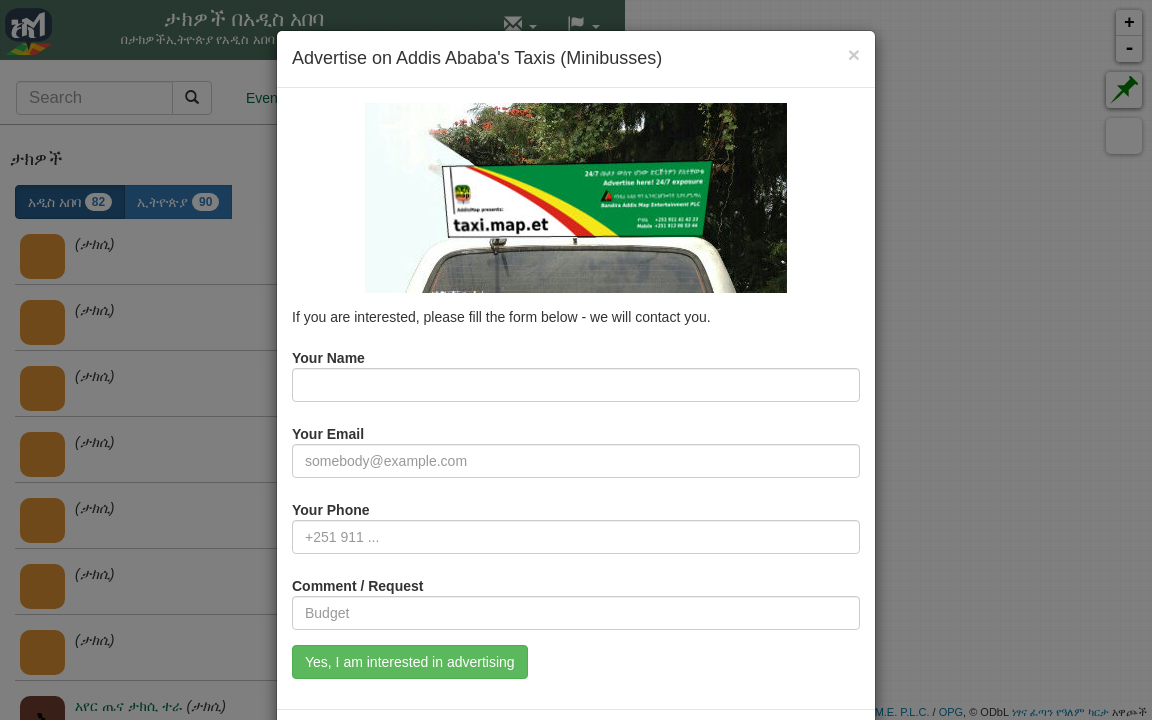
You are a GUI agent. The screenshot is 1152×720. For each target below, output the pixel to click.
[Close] (854, 54)
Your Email (328, 434)
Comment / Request (357, 586)
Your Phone (331, 510)
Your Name (328, 358)
